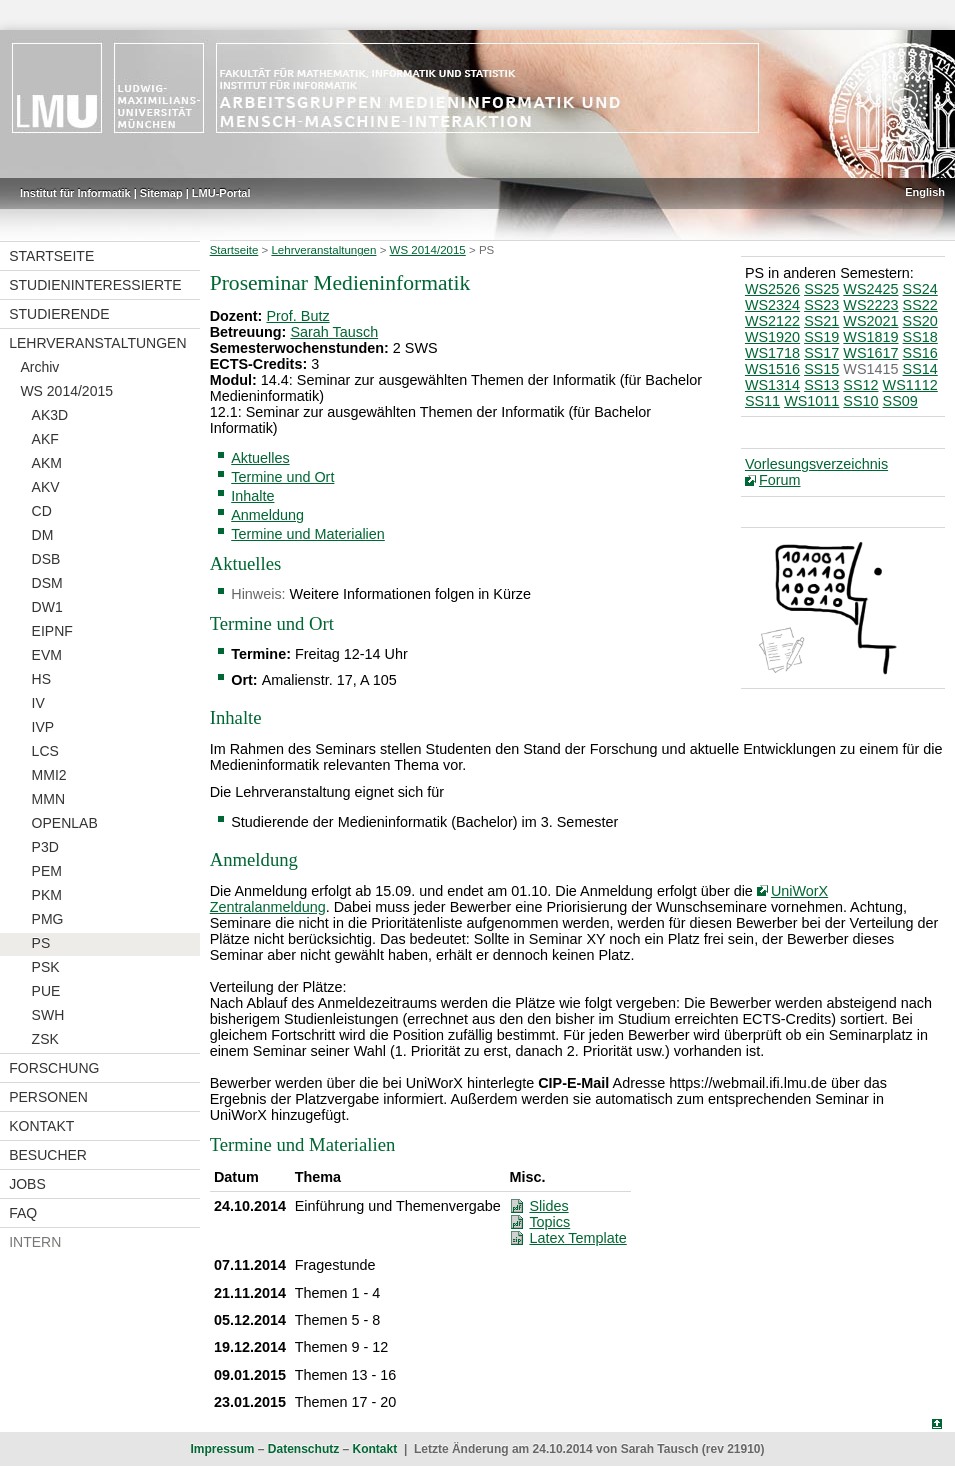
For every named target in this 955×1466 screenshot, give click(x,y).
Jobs (27, 1184)
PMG (48, 919)
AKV (46, 487)
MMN (48, 799)
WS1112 (910, 385)
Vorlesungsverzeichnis (816, 464)
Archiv (39, 367)
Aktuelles (260, 458)
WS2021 (870, 321)
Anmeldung (267, 515)
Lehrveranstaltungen (97, 343)
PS (41, 943)
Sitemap (161, 193)
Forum (780, 480)
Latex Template (577, 1238)
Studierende (59, 314)
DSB (46, 559)
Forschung (54, 1068)
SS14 (920, 369)
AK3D (50, 415)
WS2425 (870, 289)
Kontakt (41, 1126)
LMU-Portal (221, 193)
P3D (45, 847)
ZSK (45, 1039)
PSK (46, 967)
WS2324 (772, 305)
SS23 (821, 305)
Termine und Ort (282, 477)
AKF (45, 439)
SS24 (920, 289)
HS (41, 679)
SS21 (821, 321)
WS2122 (772, 321)
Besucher (48, 1155)
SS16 (920, 353)
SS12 (860, 385)
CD (42, 511)
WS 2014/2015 (66, 391)
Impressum (222, 1449)
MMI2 (49, 775)
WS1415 (870, 369)
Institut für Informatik (75, 193)
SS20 (920, 321)
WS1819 (870, 337)
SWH (48, 1015)
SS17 (821, 353)
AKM (47, 463)
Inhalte (252, 496)
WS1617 (870, 353)
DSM (47, 583)
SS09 (900, 401)
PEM (47, 871)
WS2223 (870, 305)
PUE (46, 991)
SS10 (860, 401)
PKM (47, 895)
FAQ (23, 1213)
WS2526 (772, 289)
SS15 (821, 369)
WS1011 (811, 401)
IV (38, 703)
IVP (43, 727)
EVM (47, 655)
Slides (548, 1206)
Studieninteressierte (95, 285)
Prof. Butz (297, 316)
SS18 (920, 337)
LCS (45, 751)
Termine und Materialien (308, 534)
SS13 (821, 385)
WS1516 (772, 369)
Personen (48, 1097)
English (925, 192)
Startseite (51, 256)
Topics (549, 1222)
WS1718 (772, 353)
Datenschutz (303, 1449)
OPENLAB (65, 823)
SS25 (821, 289)
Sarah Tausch (334, 332)
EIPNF (52, 631)
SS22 (920, 305)
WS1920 (772, 337)
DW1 (47, 607)
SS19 (821, 337)
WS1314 (772, 385)
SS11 (762, 401)
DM (43, 535)
